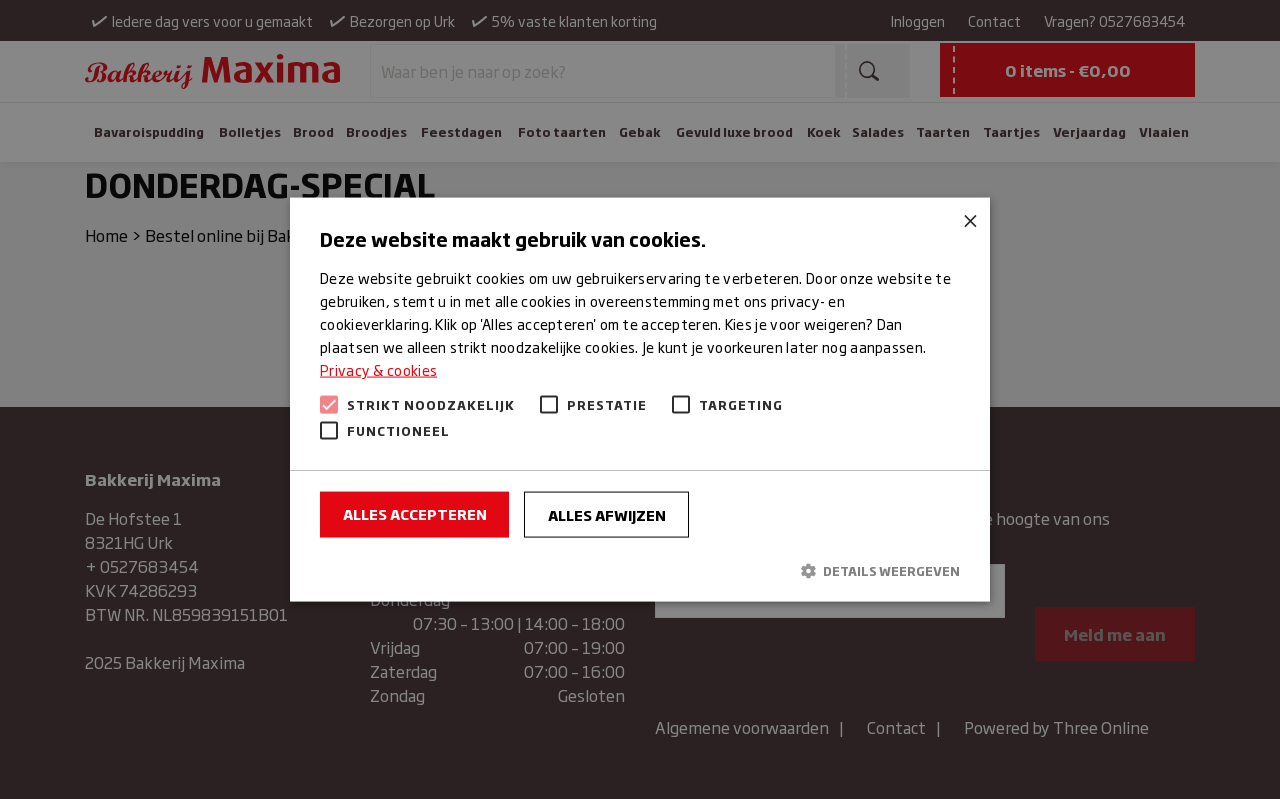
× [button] (967, 219)
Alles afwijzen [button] (607, 514)
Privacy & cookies (378, 369)
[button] (640, 569)
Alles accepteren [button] (415, 513)
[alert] (640, 399)
